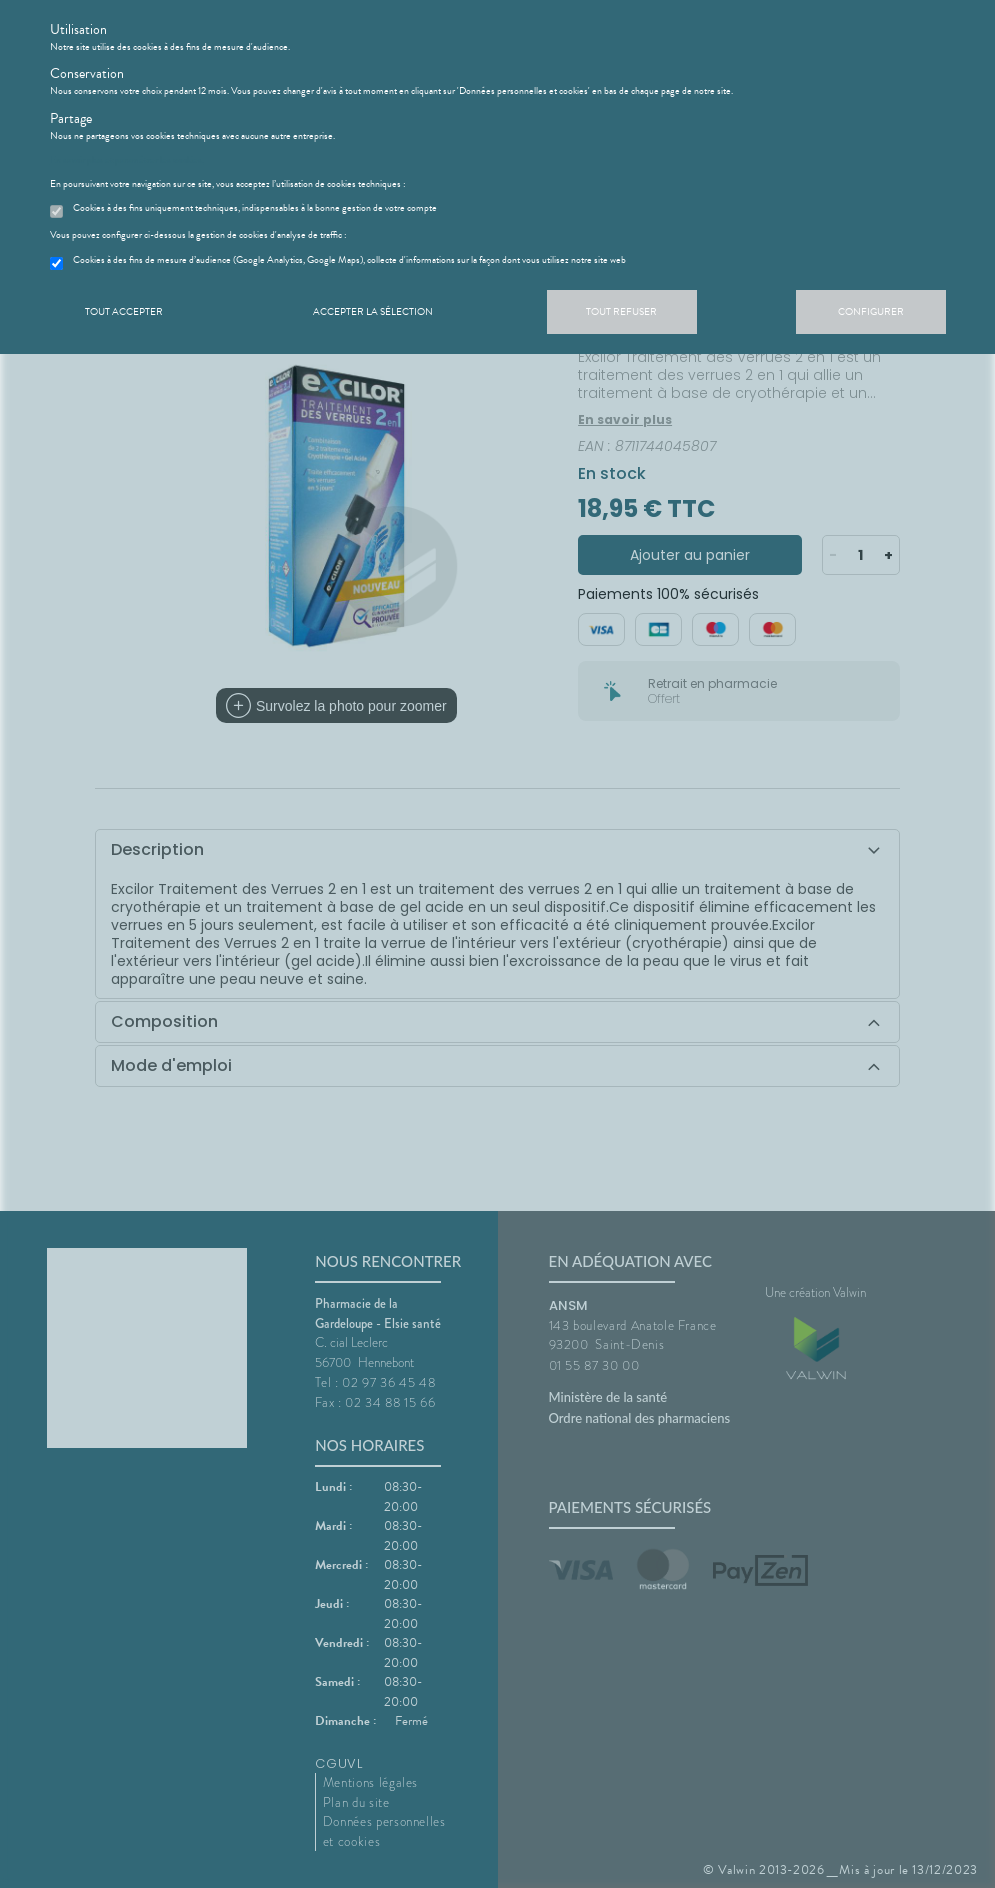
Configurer (871, 311)
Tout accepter (124, 311)
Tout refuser (621, 311)
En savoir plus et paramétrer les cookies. (127, 160)
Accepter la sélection (373, 311)
